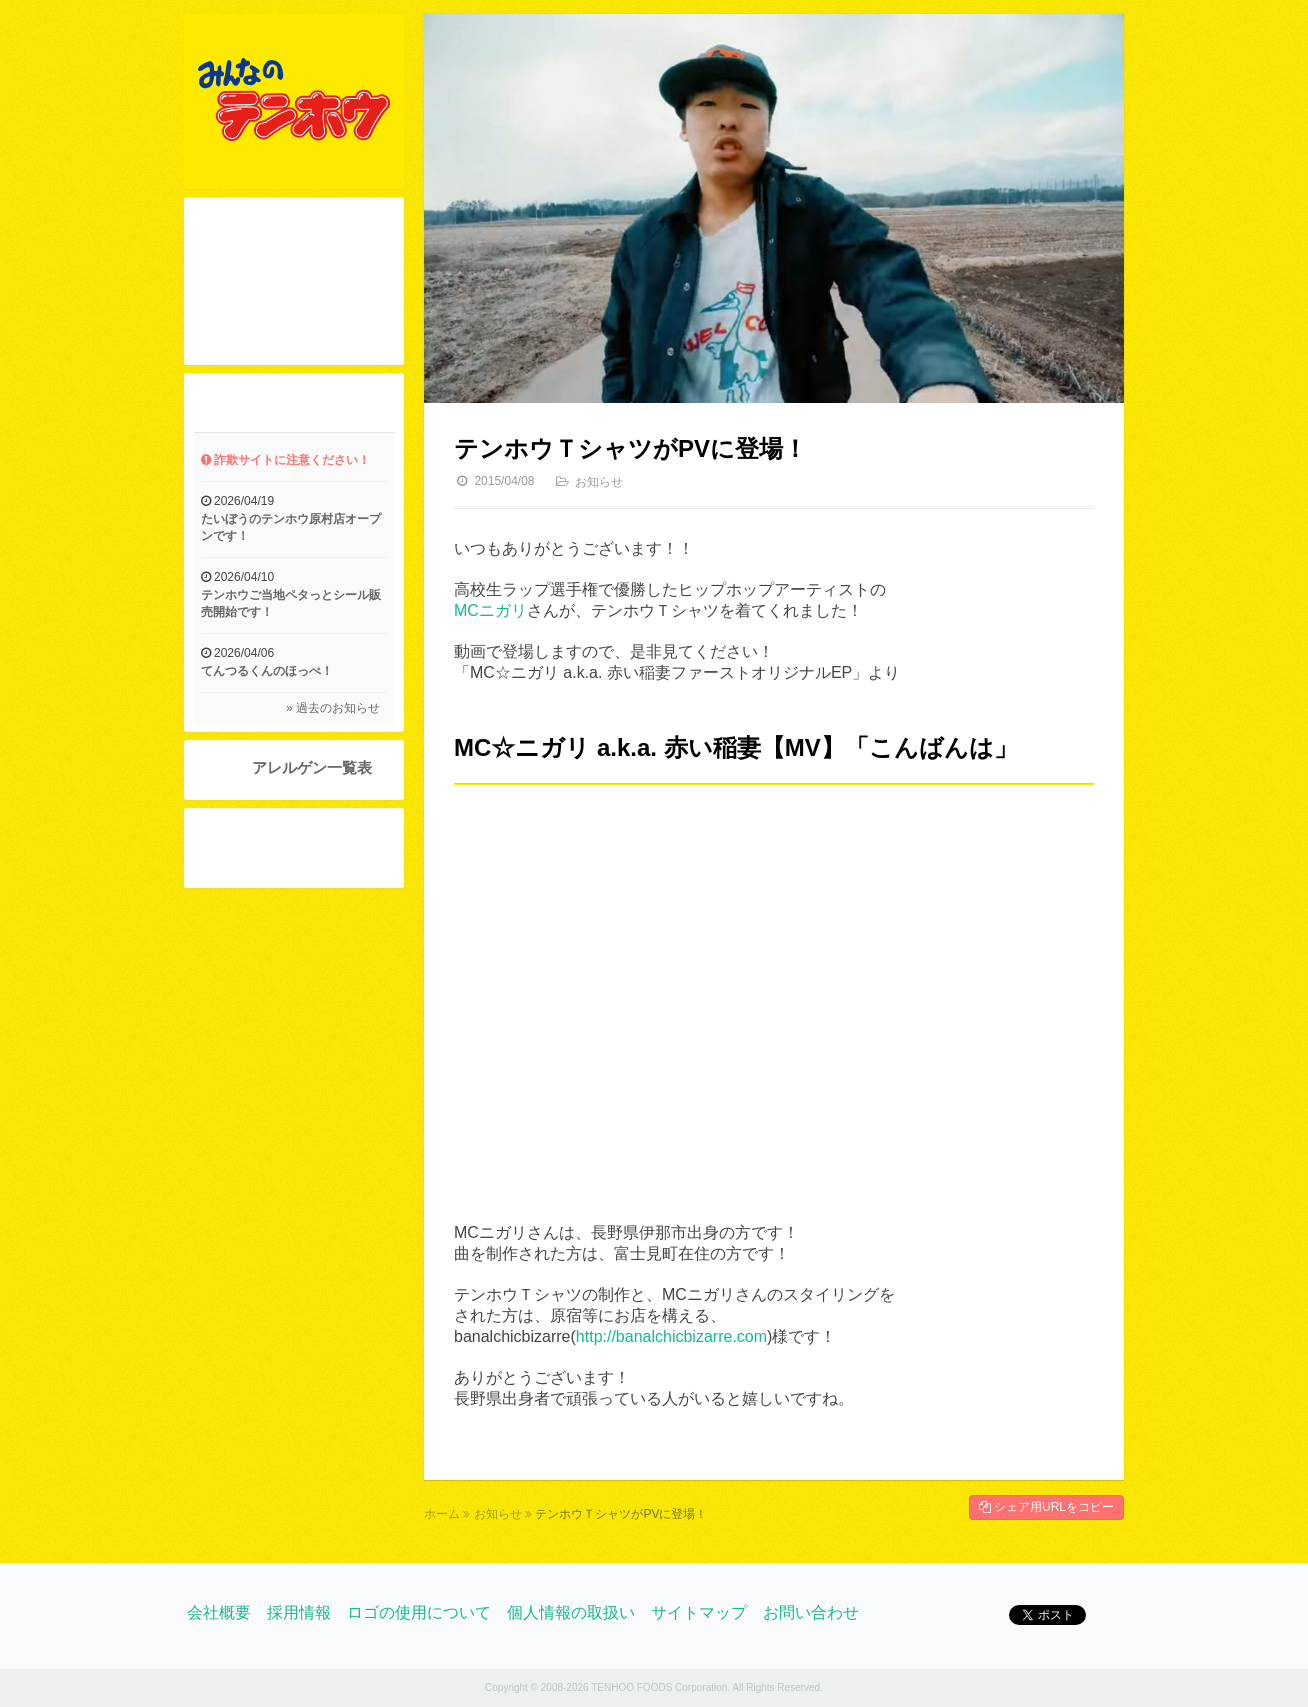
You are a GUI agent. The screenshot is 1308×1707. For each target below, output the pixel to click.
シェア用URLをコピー (1046, 1507)
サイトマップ (699, 1612)
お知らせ (599, 482)
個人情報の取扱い (571, 1612)
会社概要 (219, 1612)
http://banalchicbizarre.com (671, 1336)
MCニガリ (490, 610)
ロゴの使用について (419, 1612)
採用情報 (299, 1612)
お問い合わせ (811, 1612)
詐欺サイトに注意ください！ (285, 460)
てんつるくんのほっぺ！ (267, 671)
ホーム (442, 1514)
